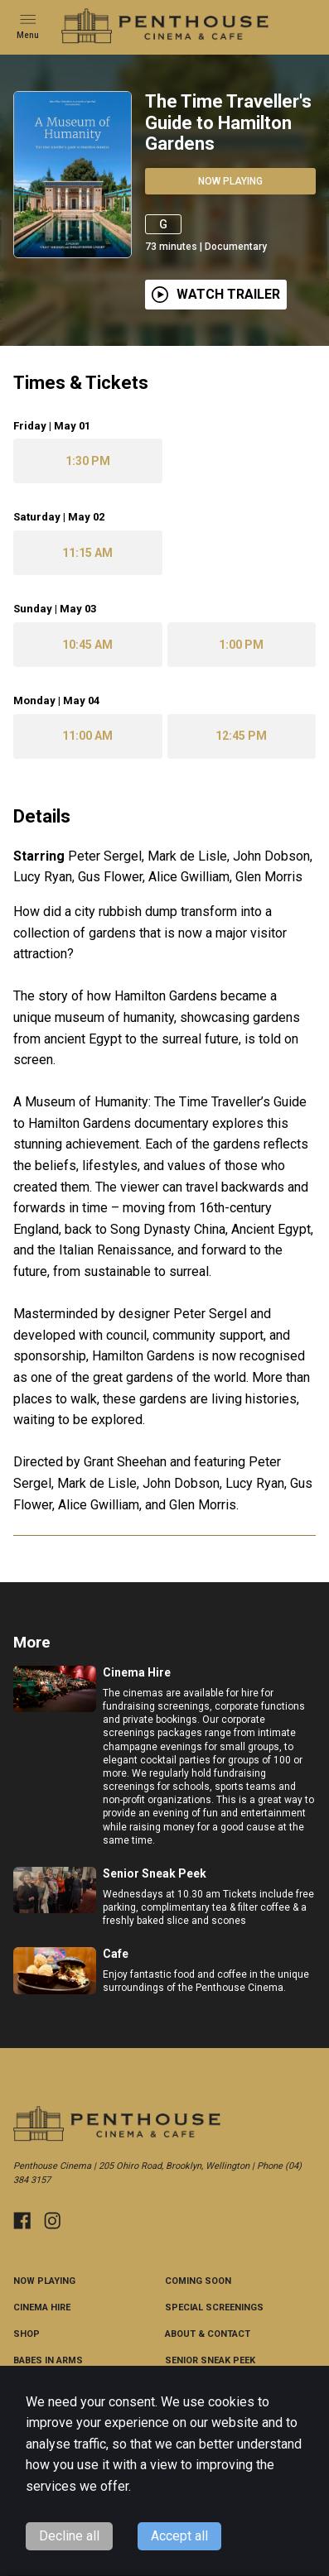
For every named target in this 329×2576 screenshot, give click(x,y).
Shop (26, 2334)
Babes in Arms (48, 2360)
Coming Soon (198, 2281)
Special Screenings (214, 2307)
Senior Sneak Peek (210, 2360)
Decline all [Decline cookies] (69, 2536)
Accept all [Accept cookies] (179, 2536)
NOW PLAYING (44, 2281)
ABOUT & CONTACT (207, 2334)
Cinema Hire (41, 2307)
